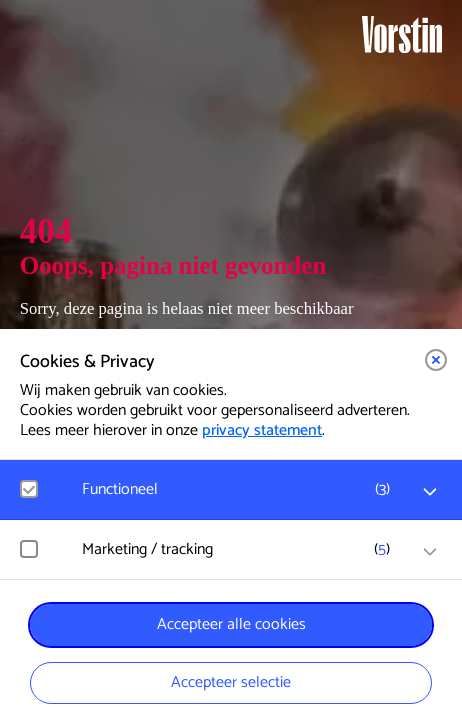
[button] (436, 360)
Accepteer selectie (231, 682)
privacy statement (262, 430)
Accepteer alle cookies (231, 624)
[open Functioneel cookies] (430, 492)
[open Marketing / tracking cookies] (430, 552)
